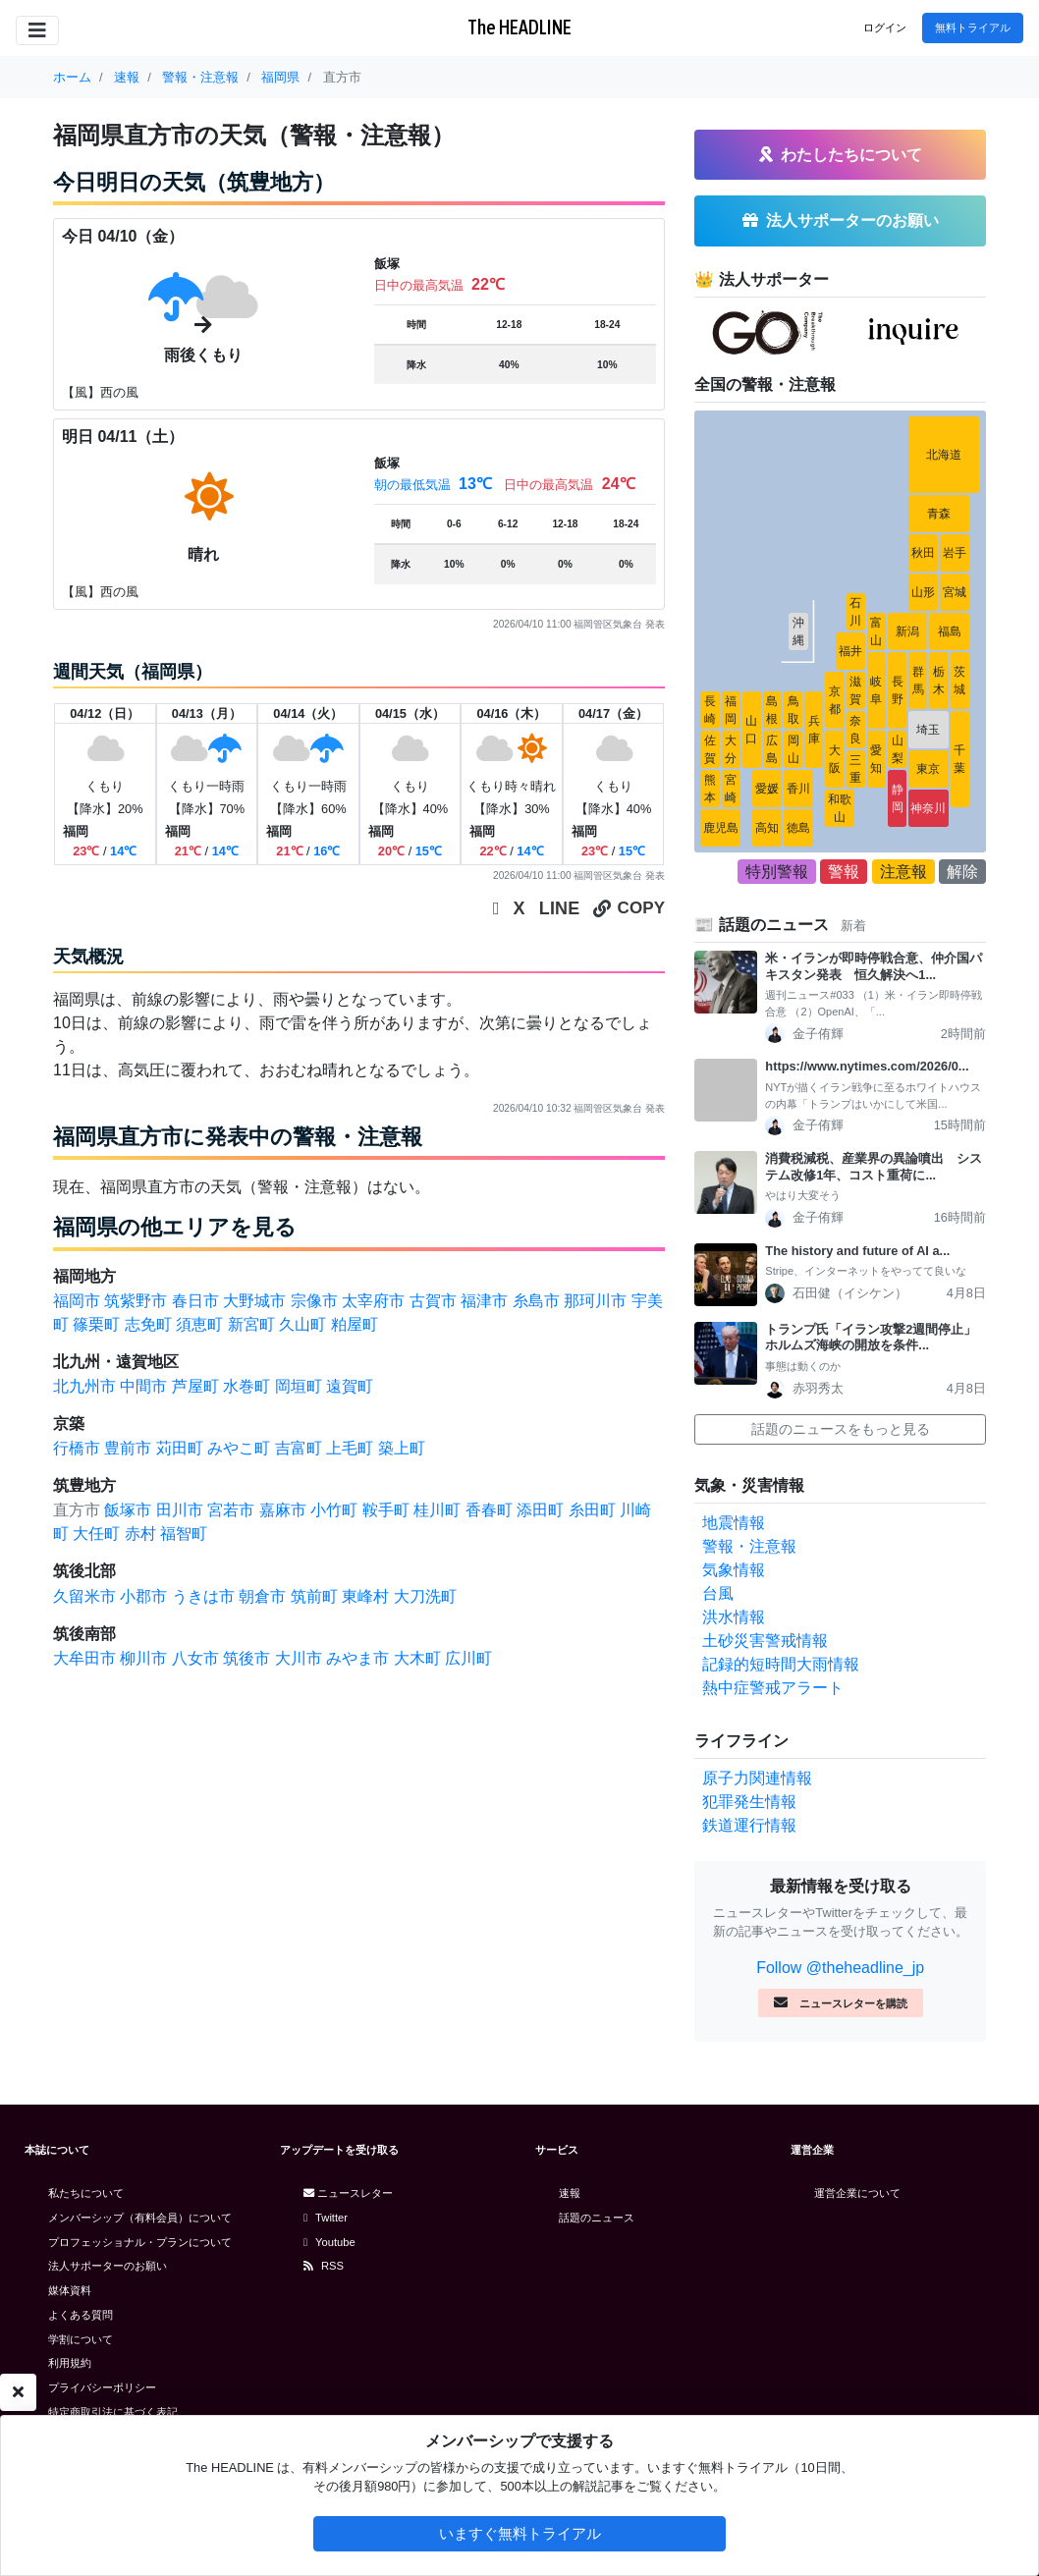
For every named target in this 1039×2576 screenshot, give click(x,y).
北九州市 (84, 1386)
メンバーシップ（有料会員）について (140, 2217)
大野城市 (254, 1300)
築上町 (401, 1448)
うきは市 (203, 1596)
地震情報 (733, 1522)
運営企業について (857, 2193)
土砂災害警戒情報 (765, 1640)
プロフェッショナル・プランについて (140, 2242)
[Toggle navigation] (37, 30)
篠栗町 (96, 1324)
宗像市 (314, 1300)
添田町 (540, 1510)
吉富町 (298, 1448)
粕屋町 (354, 1324)
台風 (718, 1593)
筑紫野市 (135, 1300)
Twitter (325, 2217)
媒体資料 (69, 2290)
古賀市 (433, 1300)
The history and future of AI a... (857, 1250)
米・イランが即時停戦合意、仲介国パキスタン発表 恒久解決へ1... (873, 966)
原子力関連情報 (757, 1778)
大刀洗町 (425, 1596)
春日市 (195, 1300)
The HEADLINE (519, 27)
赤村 (140, 1533)
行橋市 (76, 1448)
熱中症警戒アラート (773, 1687)
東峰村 (365, 1596)
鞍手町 (386, 1510)
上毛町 (349, 1448)
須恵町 (199, 1324)
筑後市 (246, 1658)
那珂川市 (595, 1300)
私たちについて (86, 2193)
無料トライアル (973, 27)
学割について (80, 2339)
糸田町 (592, 1510)
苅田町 (179, 1448)
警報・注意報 (749, 1546)
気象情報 (733, 1570)
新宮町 (251, 1324)
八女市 (195, 1658)
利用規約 (69, 2363)
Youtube (329, 2242)
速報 (569, 2193)
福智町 (183, 1533)
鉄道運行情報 (749, 1825)
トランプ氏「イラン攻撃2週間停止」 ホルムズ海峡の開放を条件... (875, 1337)
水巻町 (246, 1386)
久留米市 (84, 1596)
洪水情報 (733, 1617)
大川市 (298, 1658)
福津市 (484, 1300)
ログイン (884, 27)
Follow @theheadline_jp (840, 1967)
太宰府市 (373, 1300)
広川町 (468, 1658)
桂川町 (437, 1510)
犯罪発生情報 (749, 1801)
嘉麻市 (282, 1510)
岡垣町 (298, 1386)
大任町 (96, 1533)
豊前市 (127, 1448)
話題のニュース (596, 2217)
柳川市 (143, 1658)
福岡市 (76, 1300)
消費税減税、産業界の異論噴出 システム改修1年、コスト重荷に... (873, 1166)
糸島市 (536, 1300)
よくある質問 (80, 2315)
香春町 (489, 1510)
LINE (559, 908)
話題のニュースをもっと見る (840, 1429)
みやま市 (357, 1658)
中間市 (143, 1386)
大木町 (417, 1658)
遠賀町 (349, 1386)
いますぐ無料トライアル (520, 2533)
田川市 (179, 1510)
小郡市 (143, 1596)
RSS (323, 2266)
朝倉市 (262, 1596)
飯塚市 (127, 1510)
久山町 (302, 1324)
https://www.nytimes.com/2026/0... (866, 1066)
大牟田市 (84, 1658)
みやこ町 (238, 1448)
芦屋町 (195, 1386)
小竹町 (333, 1510)
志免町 (148, 1324)
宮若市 (230, 1510)
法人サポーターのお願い (107, 2266)
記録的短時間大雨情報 (780, 1664)
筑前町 (314, 1596)
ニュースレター (348, 2193)
